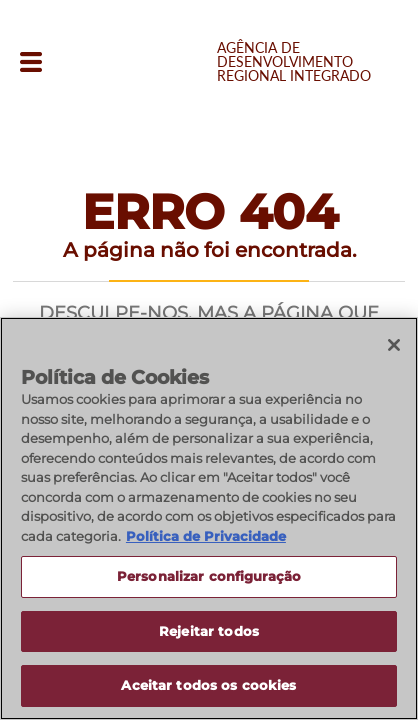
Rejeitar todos (209, 632)
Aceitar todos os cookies (208, 687)
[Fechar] (394, 346)
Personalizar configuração (209, 577)
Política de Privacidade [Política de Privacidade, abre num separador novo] (206, 537)
